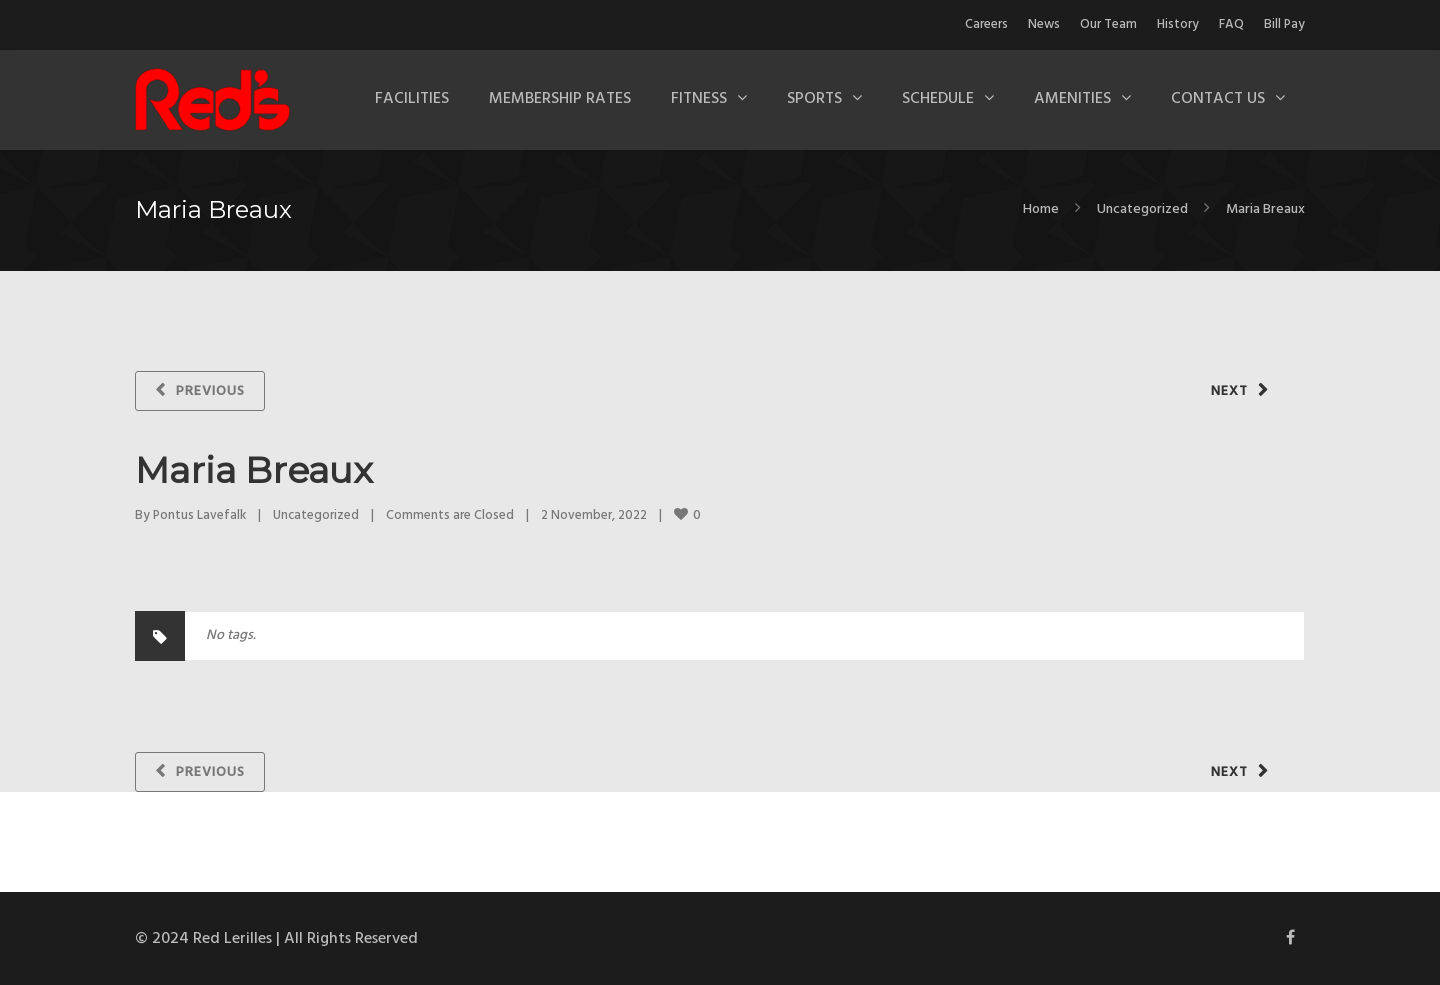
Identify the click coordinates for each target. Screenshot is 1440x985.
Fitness (699, 99)
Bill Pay (1284, 24)
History (1178, 24)
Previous (210, 391)
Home (1041, 209)
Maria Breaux (254, 470)
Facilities (412, 99)
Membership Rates (560, 99)
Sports (814, 99)
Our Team (1108, 24)
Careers (986, 24)
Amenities (1072, 99)
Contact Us (1218, 99)
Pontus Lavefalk (199, 515)
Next (1229, 391)
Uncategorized (1142, 209)
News (1044, 24)
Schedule (938, 99)
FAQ (1231, 24)
